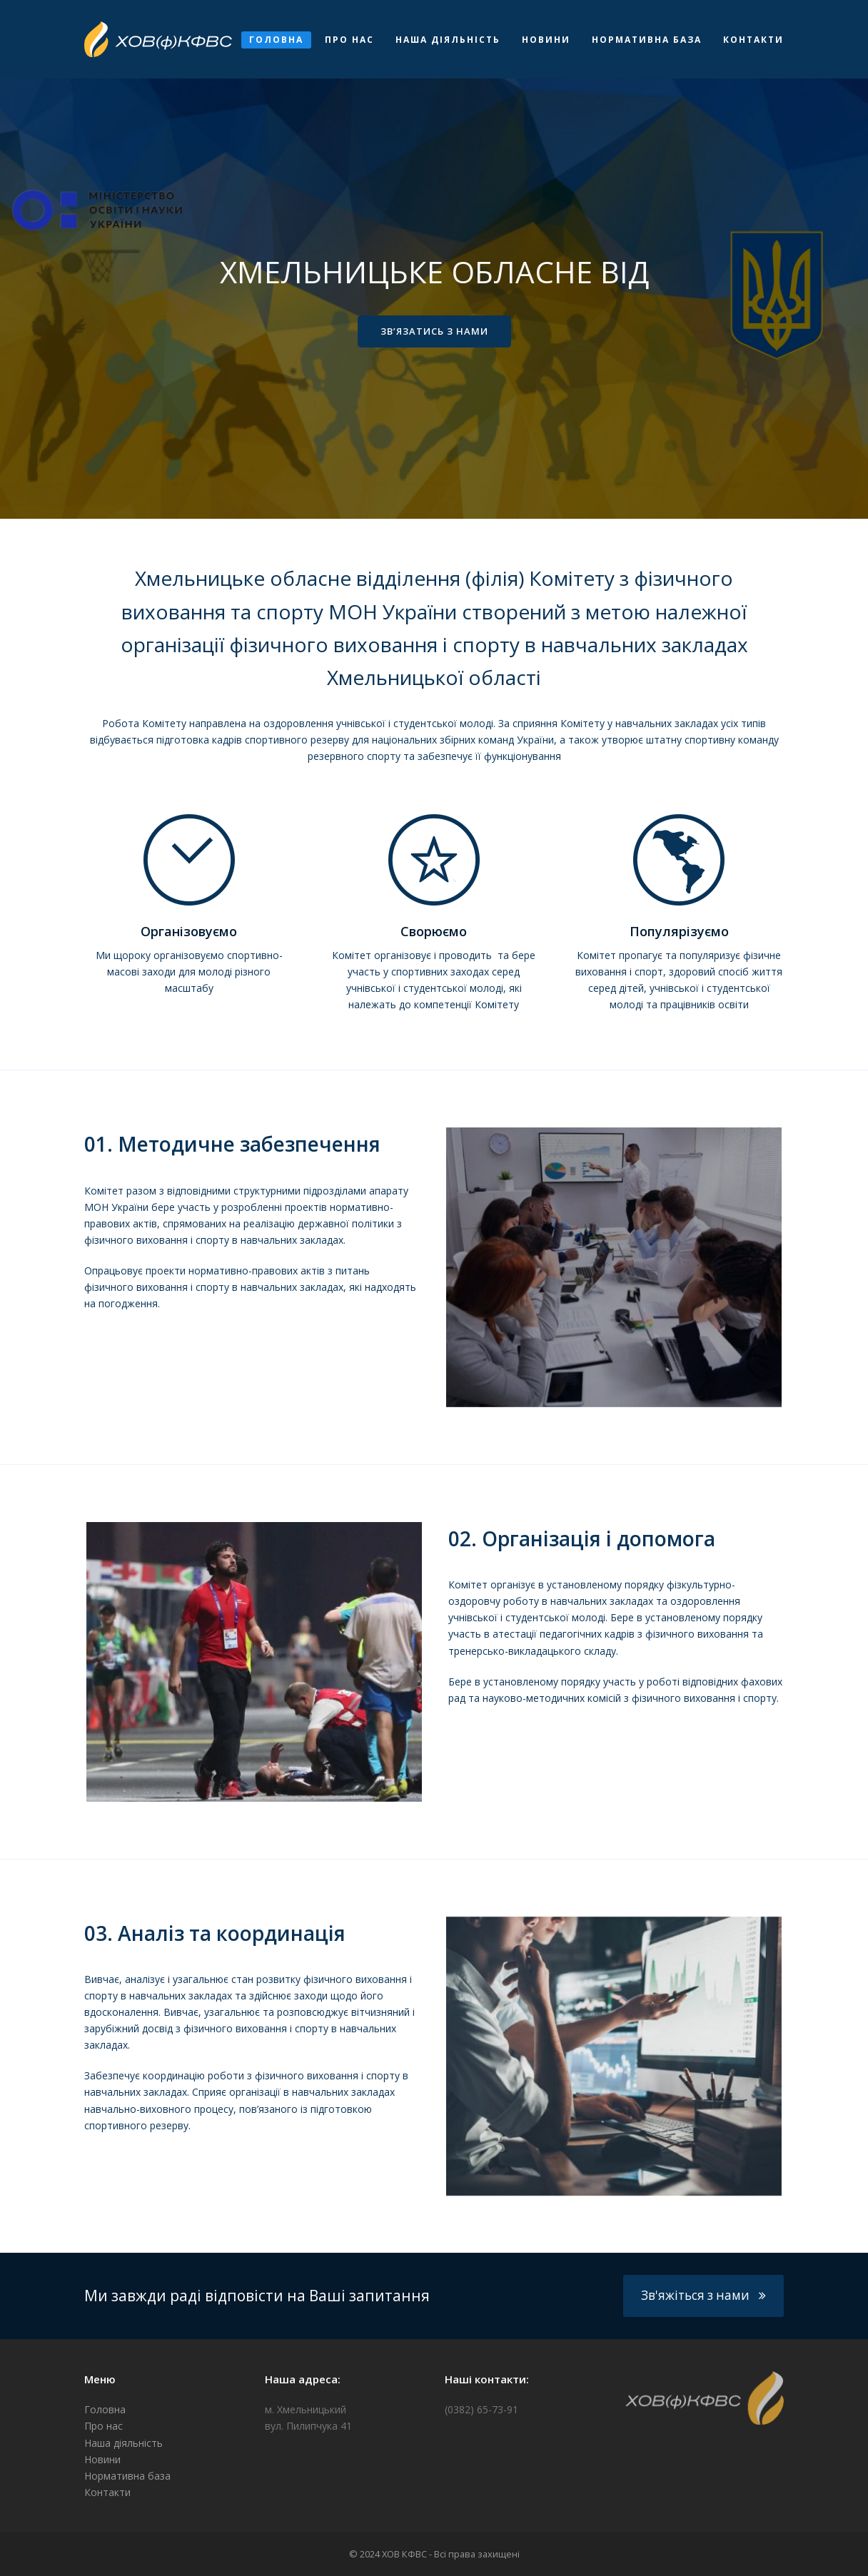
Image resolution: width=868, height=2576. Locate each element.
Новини (102, 2459)
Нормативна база (127, 2476)
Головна (105, 2409)
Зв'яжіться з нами (703, 2295)
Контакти (107, 2492)
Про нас (103, 2426)
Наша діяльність (123, 2443)
